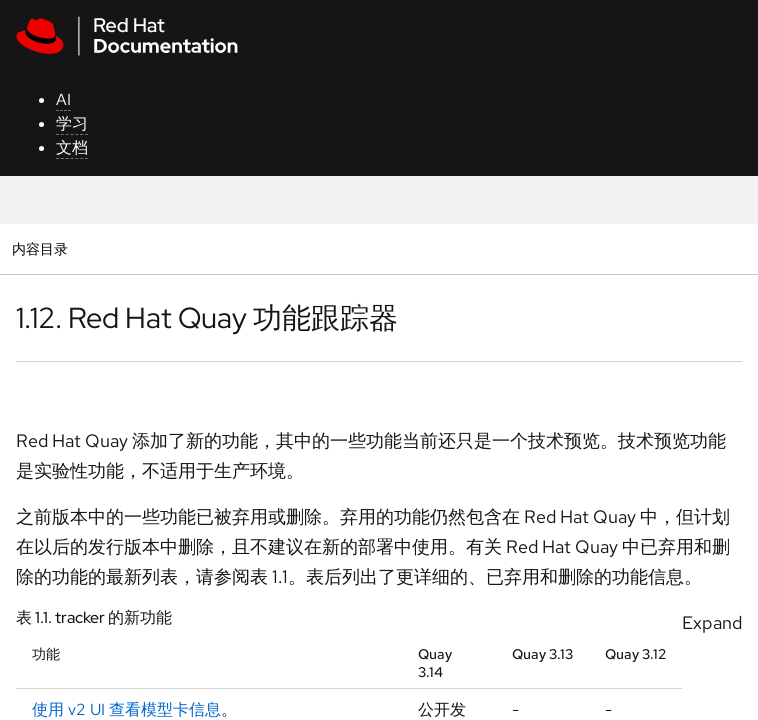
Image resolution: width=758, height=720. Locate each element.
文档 (72, 147)
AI (63, 99)
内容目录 (39, 248)
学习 (72, 123)
